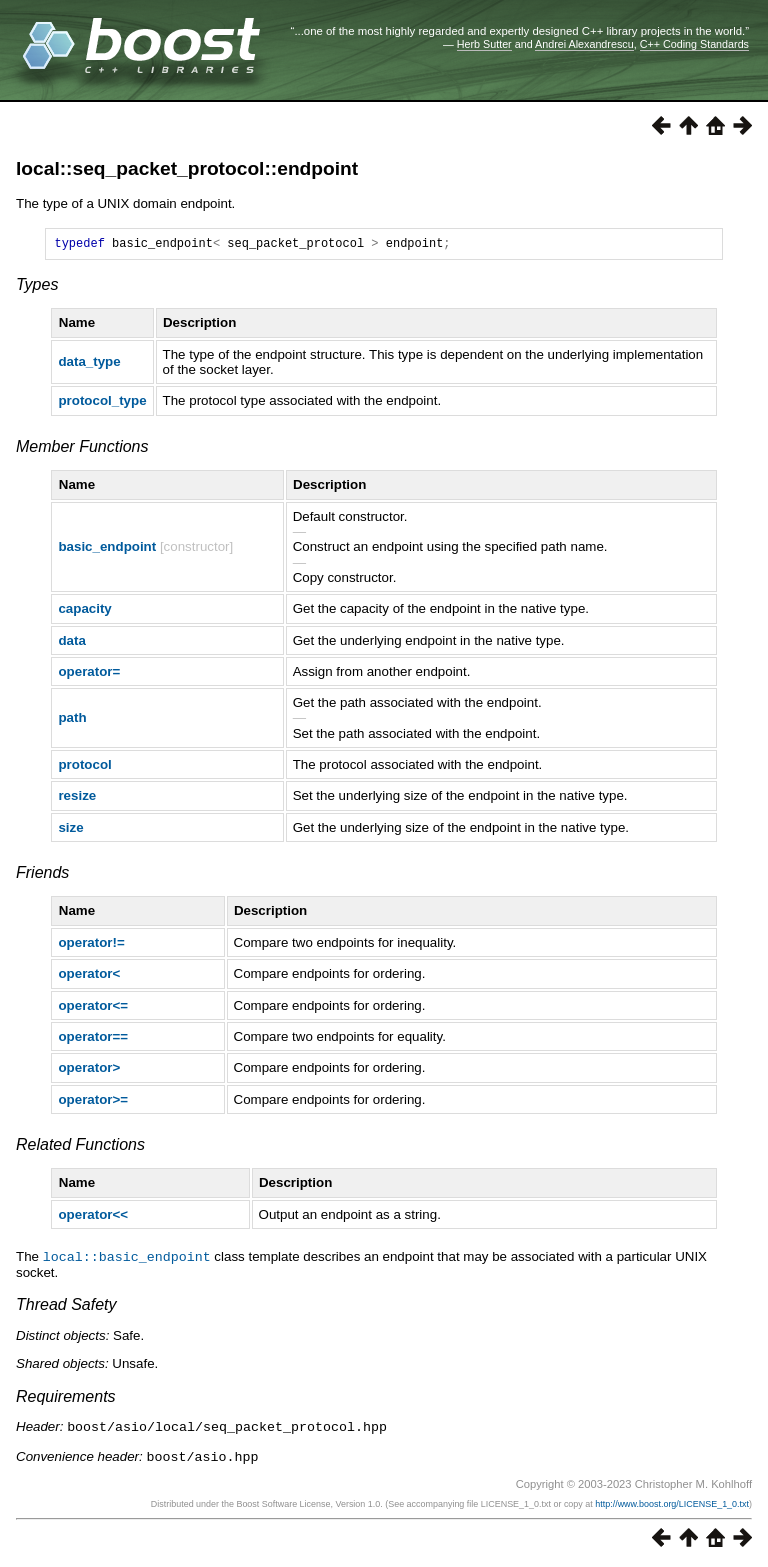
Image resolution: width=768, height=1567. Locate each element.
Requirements (66, 1398)
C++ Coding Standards (694, 44)
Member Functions (82, 449)
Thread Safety (66, 1306)
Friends (42, 875)
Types (37, 287)
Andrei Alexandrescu (584, 44)
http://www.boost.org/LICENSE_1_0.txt (672, 1504)
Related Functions (80, 1147)
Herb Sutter (484, 44)
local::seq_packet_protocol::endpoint (187, 168)
